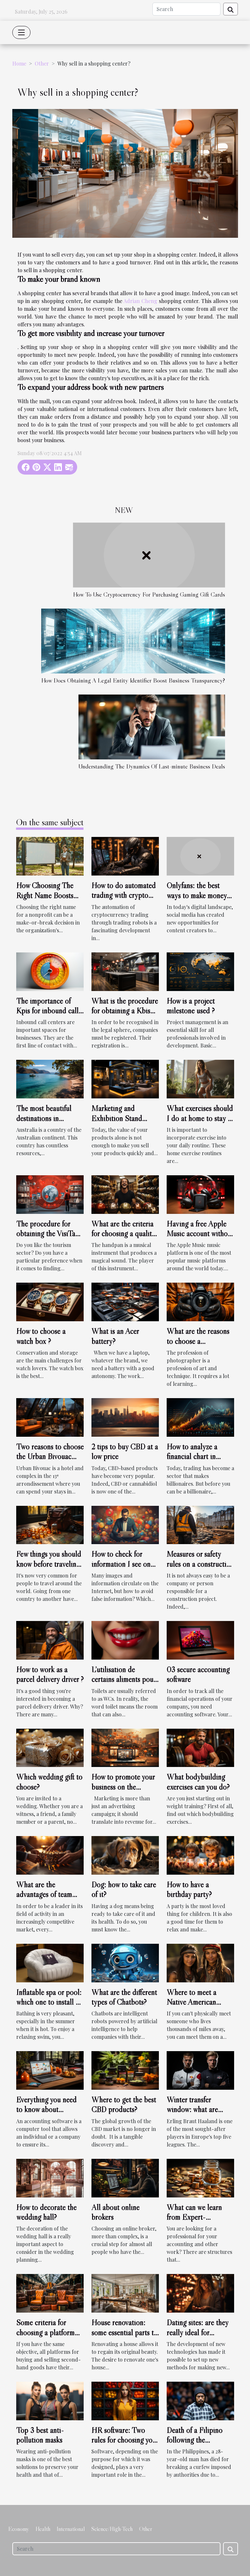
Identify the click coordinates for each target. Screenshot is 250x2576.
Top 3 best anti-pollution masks (40, 2435)
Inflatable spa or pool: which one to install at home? (48, 2002)
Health (43, 2529)
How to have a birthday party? (189, 1889)
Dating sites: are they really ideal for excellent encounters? (198, 2332)
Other (42, 63)
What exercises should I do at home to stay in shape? (200, 1118)
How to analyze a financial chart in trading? (192, 1456)
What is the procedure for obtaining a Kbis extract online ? (124, 1010)
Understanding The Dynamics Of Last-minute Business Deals (151, 766)
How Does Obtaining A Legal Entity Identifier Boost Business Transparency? (133, 680)
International (71, 2529)
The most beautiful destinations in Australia (43, 1118)
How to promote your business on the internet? (123, 1786)
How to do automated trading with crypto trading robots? (123, 895)
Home (19, 63)
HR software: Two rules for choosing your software (124, 2440)
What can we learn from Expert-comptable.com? (194, 2217)
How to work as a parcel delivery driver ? (50, 1674)
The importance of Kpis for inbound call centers (47, 1010)
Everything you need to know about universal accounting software (46, 2114)
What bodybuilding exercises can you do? (198, 1781)
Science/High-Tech (112, 2529)
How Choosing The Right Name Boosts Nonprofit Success (44, 895)
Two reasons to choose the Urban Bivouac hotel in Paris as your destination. (50, 1461)
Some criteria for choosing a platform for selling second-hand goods (45, 2337)
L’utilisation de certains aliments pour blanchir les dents (123, 1679)
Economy (18, 2529)
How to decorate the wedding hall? (46, 2212)
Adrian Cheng (140, 300)
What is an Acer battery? (115, 1336)
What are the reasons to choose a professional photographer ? (198, 1345)
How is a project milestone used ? (191, 1005)
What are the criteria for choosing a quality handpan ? (123, 1233)
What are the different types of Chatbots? (124, 1997)
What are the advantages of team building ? (44, 1894)
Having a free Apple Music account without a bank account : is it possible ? (200, 1238)
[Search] (186, 9)
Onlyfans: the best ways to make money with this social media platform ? (198, 900)
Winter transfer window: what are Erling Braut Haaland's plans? (200, 2114)
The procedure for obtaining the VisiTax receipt (47, 1233)
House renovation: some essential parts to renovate (124, 2332)
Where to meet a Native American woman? (191, 2002)
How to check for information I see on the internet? (120, 1563)
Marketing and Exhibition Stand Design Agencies (116, 1118)
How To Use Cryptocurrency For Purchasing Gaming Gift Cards (149, 594)
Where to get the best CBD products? (123, 2104)
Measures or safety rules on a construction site (200, 1563)
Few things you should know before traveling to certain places (48, 1563)
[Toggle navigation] (21, 32)
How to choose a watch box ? (40, 1336)
